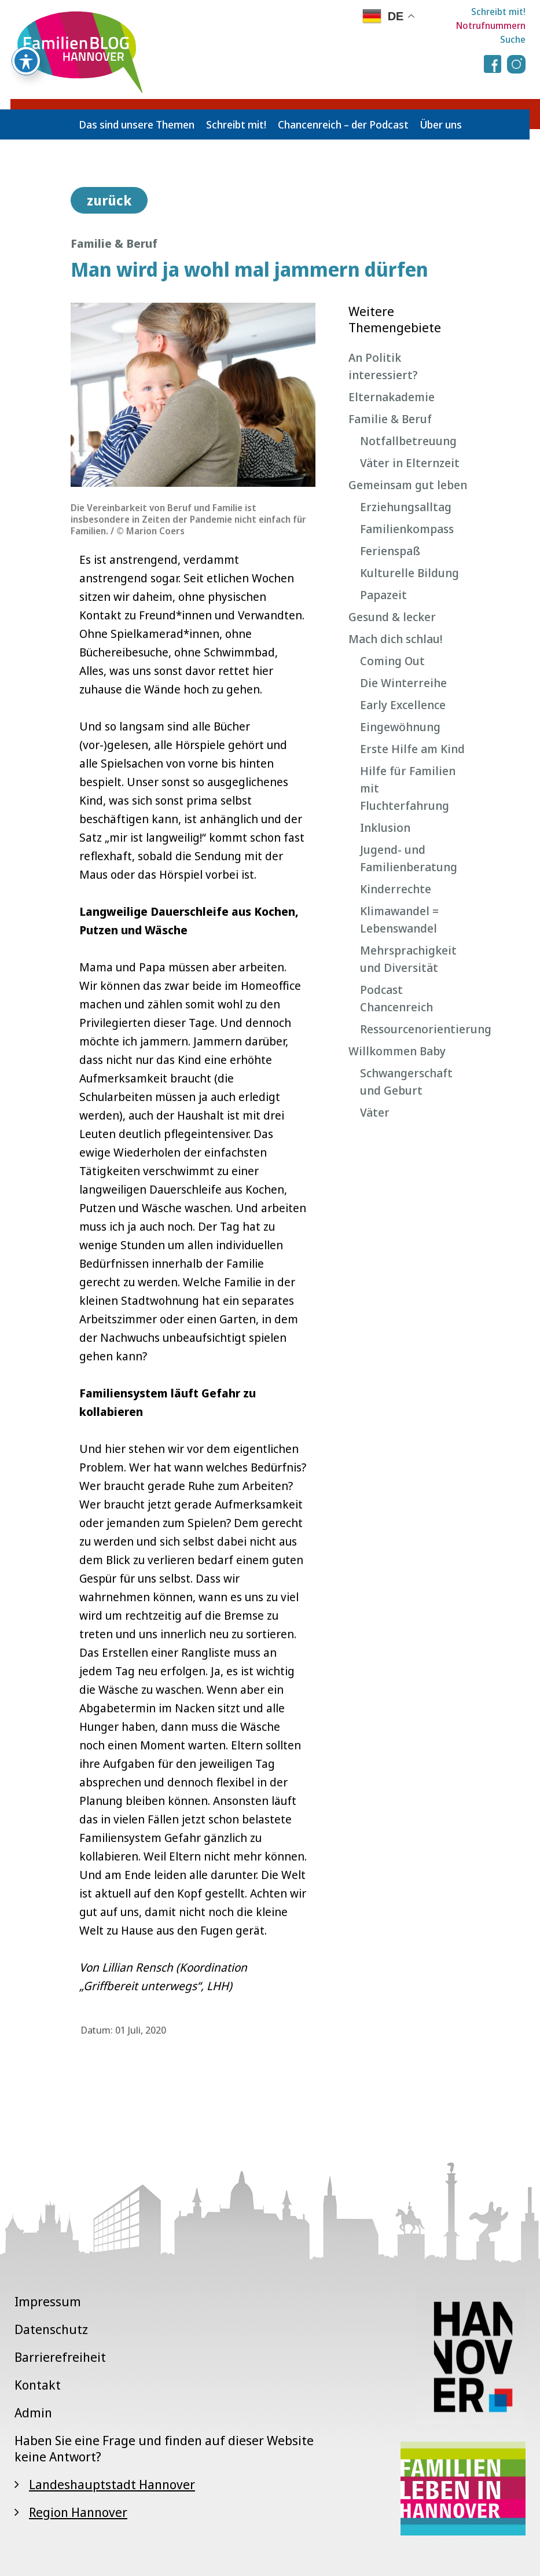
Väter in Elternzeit (410, 463)
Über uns (441, 124)
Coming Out (392, 661)
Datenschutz (51, 2329)
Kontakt (37, 2384)
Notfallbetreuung (408, 441)
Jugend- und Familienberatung (408, 858)
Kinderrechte (395, 889)
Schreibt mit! (498, 11)
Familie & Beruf (390, 419)
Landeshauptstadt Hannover (112, 2484)
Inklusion (385, 827)
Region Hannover (78, 2512)
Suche (513, 39)
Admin (33, 2412)
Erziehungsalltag (405, 507)
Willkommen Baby (397, 1051)
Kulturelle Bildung (409, 573)
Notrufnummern (491, 25)
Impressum (47, 2301)
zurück (109, 200)
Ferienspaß (390, 551)
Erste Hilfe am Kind (412, 749)
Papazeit (383, 595)
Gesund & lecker (392, 617)
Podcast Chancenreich (396, 998)
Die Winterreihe (403, 683)
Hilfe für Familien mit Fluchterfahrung (407, 788)
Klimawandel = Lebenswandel (399, 919)
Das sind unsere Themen (136, 124)
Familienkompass (407, 529)
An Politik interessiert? (383, 366)
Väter (375, 1112)
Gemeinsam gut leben (407, 485)
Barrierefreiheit (60, 2357)
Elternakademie (391, 397)
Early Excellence (403, 705)
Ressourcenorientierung (415, 1029)
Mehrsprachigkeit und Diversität (408, 958)
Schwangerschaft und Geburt (406, 1081)
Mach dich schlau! (395, 639)
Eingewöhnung (400, 727)
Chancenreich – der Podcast (343, 124)
